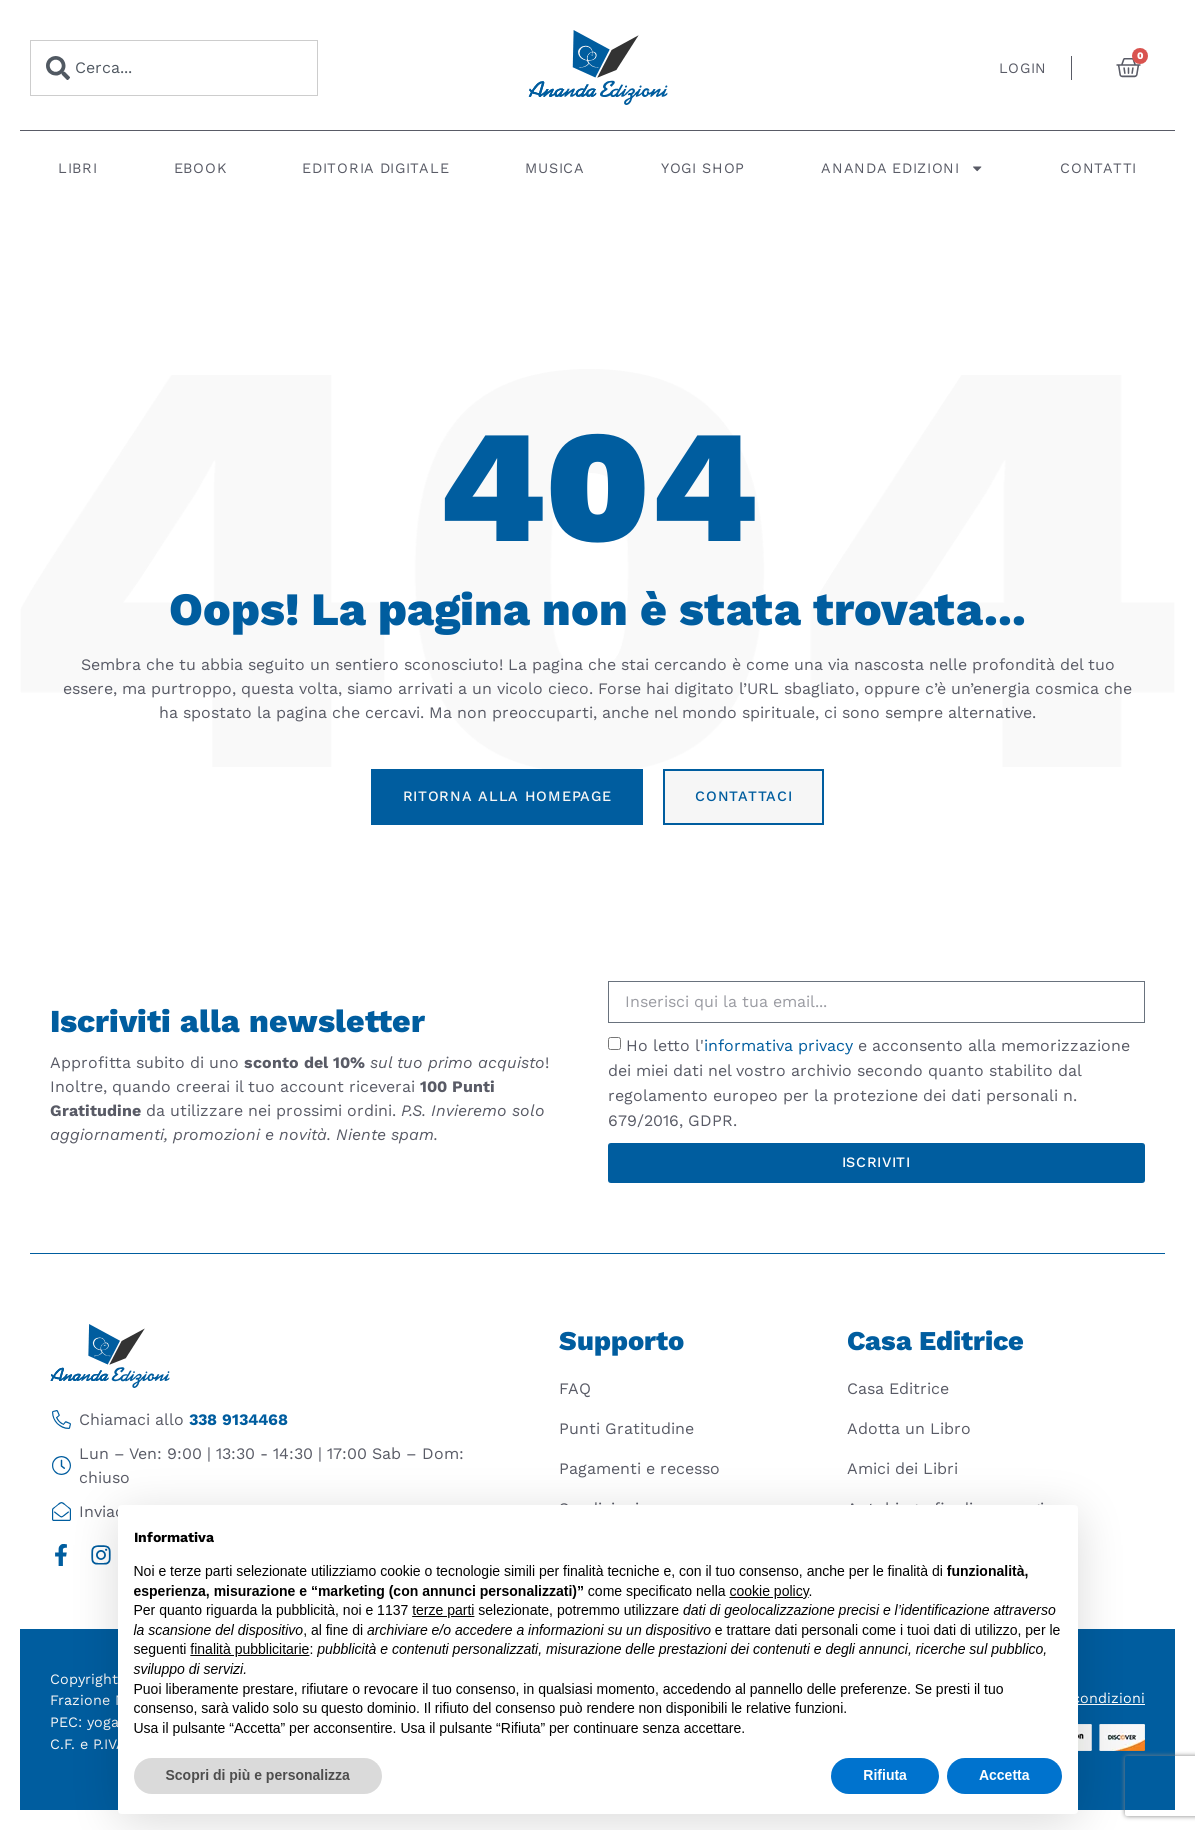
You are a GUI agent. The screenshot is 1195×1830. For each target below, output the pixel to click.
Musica (554, 168)
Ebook (200, 168)
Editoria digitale (375, 168)
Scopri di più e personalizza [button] (258, 1775)
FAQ (575, 1388)
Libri (78, 168)
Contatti (1098, 168)
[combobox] (174, 68)
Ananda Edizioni (902, 168)
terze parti (443, 1610)
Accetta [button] (1004, 1775)
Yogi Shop (703, 168)
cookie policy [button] (768, 1591)
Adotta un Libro (909, 1428)
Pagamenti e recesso (639, 1468)
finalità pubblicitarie (249, 1649)
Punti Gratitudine (626, 1428)
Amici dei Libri (902, 1468)
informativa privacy (778, 1045)
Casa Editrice (898, 1388)
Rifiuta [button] (885, 1775)
